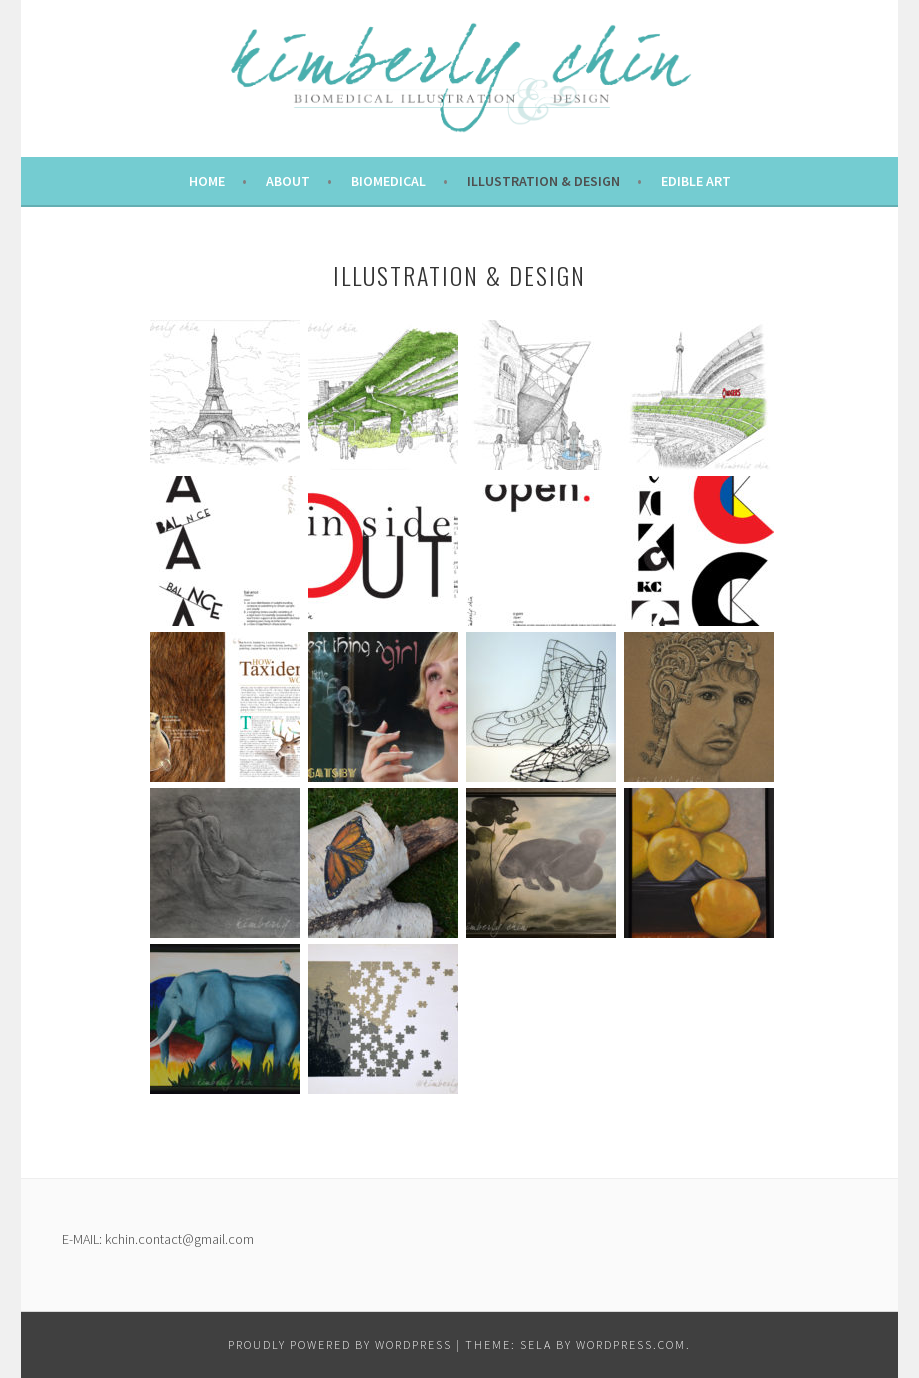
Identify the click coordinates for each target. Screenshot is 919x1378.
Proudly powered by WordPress (340, 1344)
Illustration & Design (543, 181)
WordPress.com (631, 1344)
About (288, 181)
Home (207, 181)
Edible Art (696, 181)
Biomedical (388, 181)
